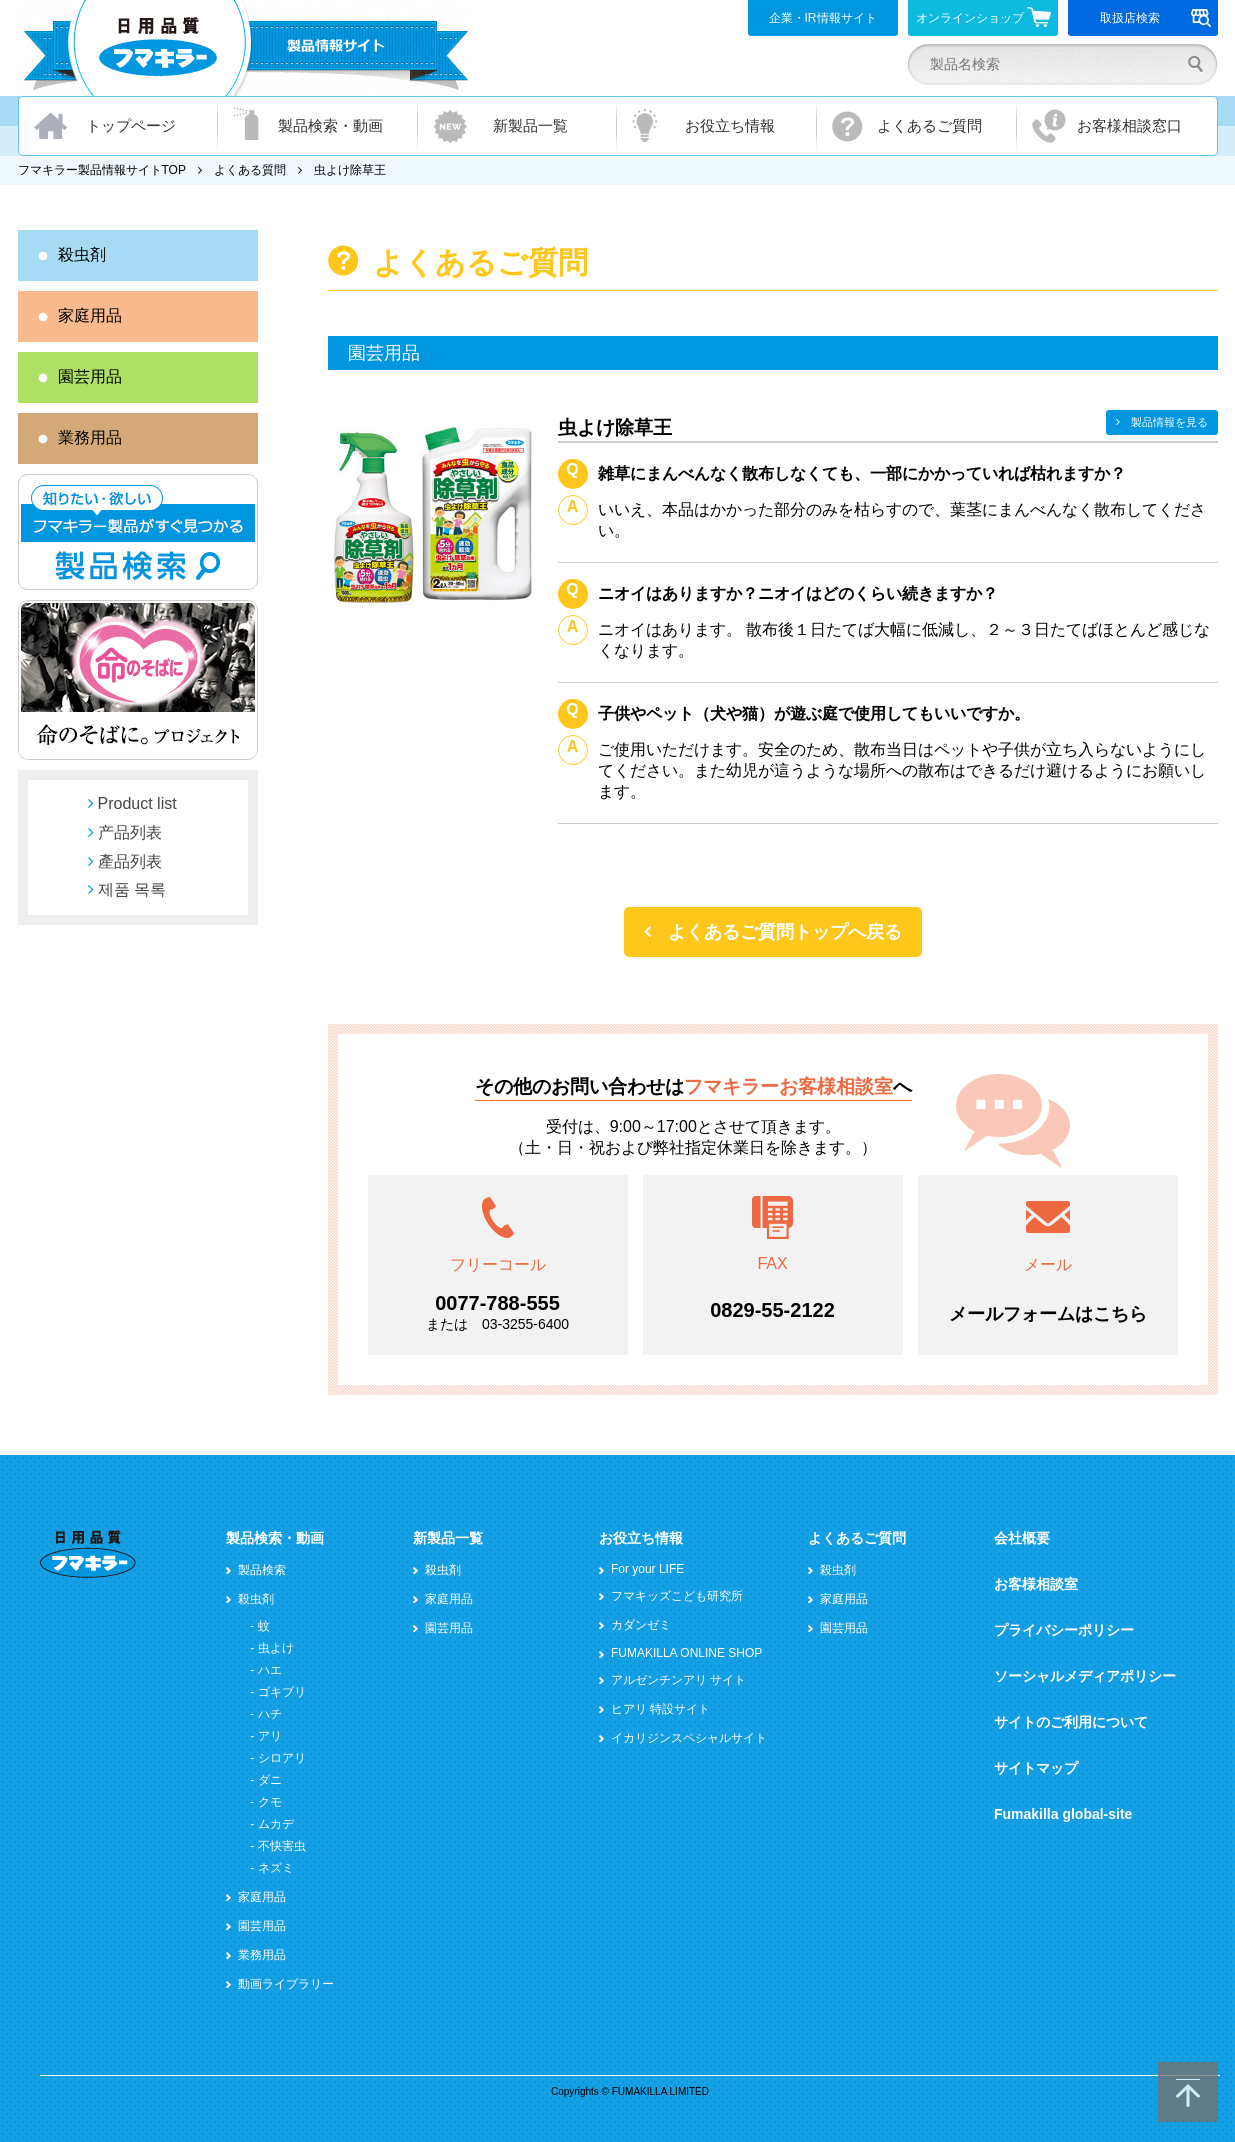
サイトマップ (1036, 1768)
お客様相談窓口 (1129, 125)
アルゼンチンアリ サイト (678, 1680)
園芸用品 (90, 376)
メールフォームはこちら (1048, 1314)
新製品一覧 (530, 125)
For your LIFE (647, 1569)
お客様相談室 (1036, 1584)
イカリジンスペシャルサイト (689, 1738)
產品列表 (130, 861)
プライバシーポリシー (1064, 1630)
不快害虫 (282, 1846)
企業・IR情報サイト (823, 18)
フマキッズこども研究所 (677, 1596)
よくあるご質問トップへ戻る (785, 932)
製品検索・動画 (330, 125)
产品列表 (130, 832)
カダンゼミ (641, 1625)
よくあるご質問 (929, 125)
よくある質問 (250, 170)
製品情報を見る (1169, 422)
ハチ (270, 1714)
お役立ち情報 (730, 125)
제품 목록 (132, 889)
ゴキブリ (282, 1692)
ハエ (270, 1670)
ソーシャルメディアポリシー (1085, 1676)
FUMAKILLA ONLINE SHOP (686, 1653)
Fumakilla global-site (1063, 1814)
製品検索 (262, 1570)
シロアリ (282, 1758)
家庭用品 (90, 315)
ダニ (270, 1780)
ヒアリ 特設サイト (660, 1709)
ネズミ (276, 1868)
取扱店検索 (1155, 18)
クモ (270, 1802)
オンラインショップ (983, 17)
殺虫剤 (82, 254)
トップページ (131, 125)
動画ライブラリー (286, 1984)
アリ (270, 1736)
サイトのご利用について (1071, 1722)
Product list (137, 803)
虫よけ (276, 1648)
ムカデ (276, 1824)
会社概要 (1022, 1538)
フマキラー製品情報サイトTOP (102, 170)
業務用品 (90, 437)
